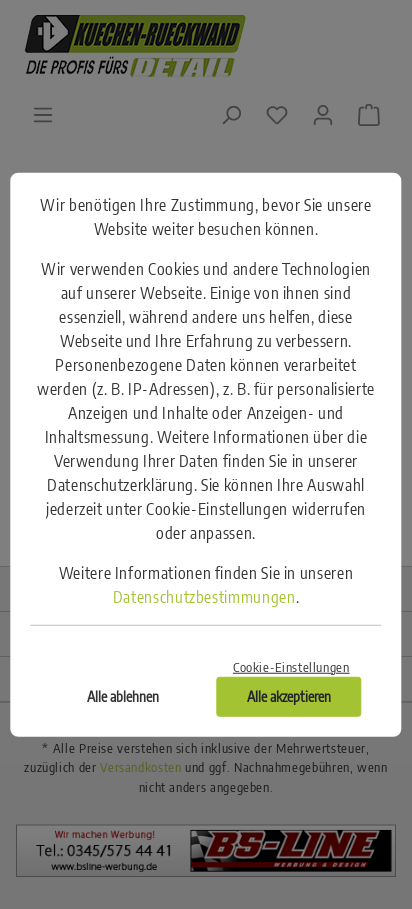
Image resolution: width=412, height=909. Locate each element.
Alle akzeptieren (289, 696)
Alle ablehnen (123, 696)
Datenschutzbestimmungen (204, 596)
